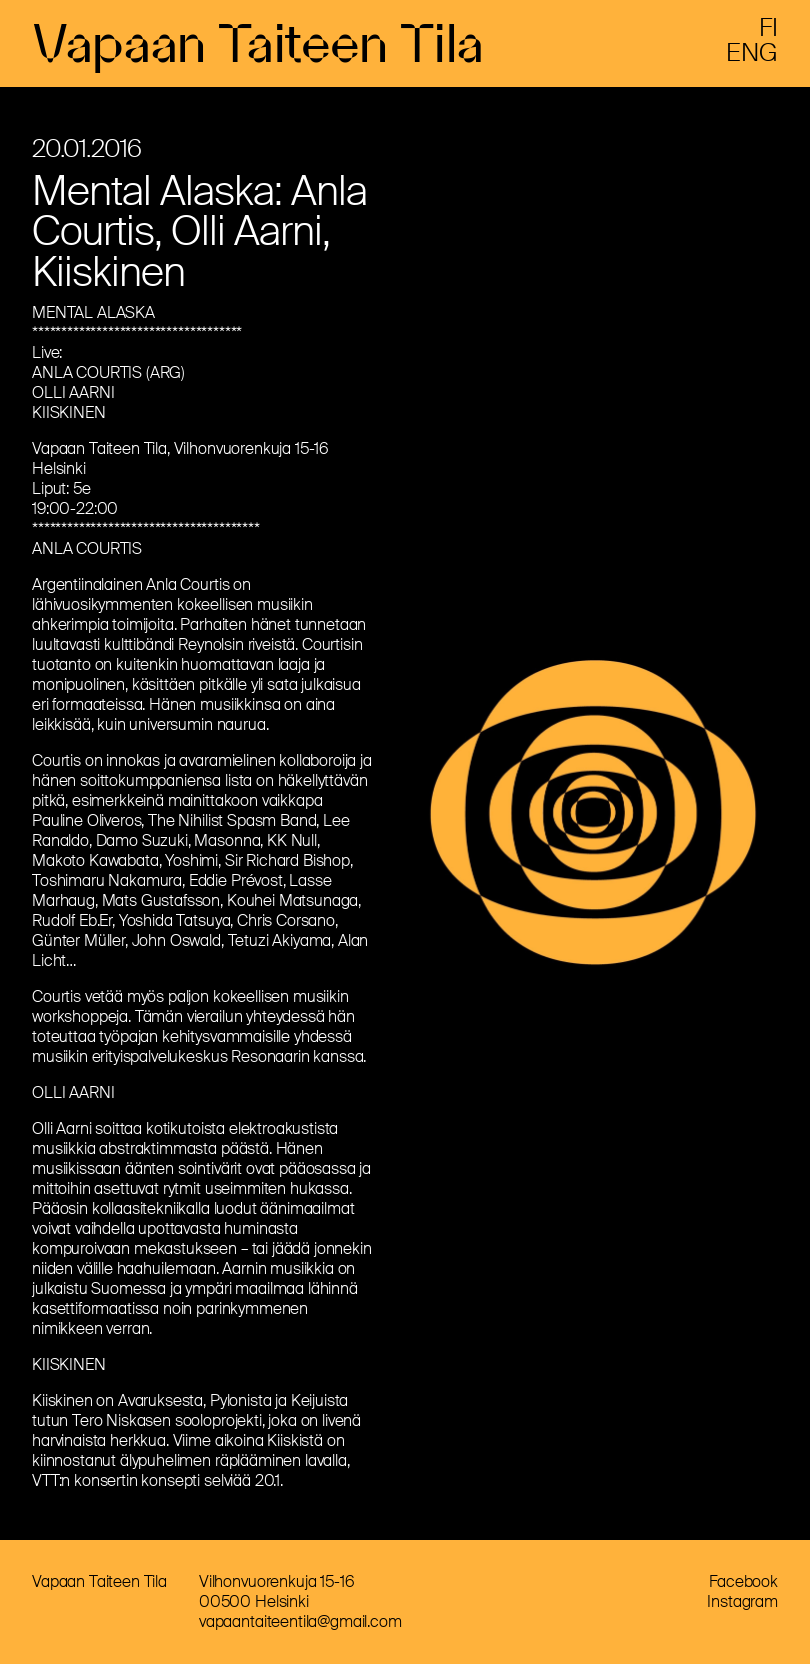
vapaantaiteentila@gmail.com (300, 1621)
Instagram (742, 1601)
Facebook (743, 1581)
